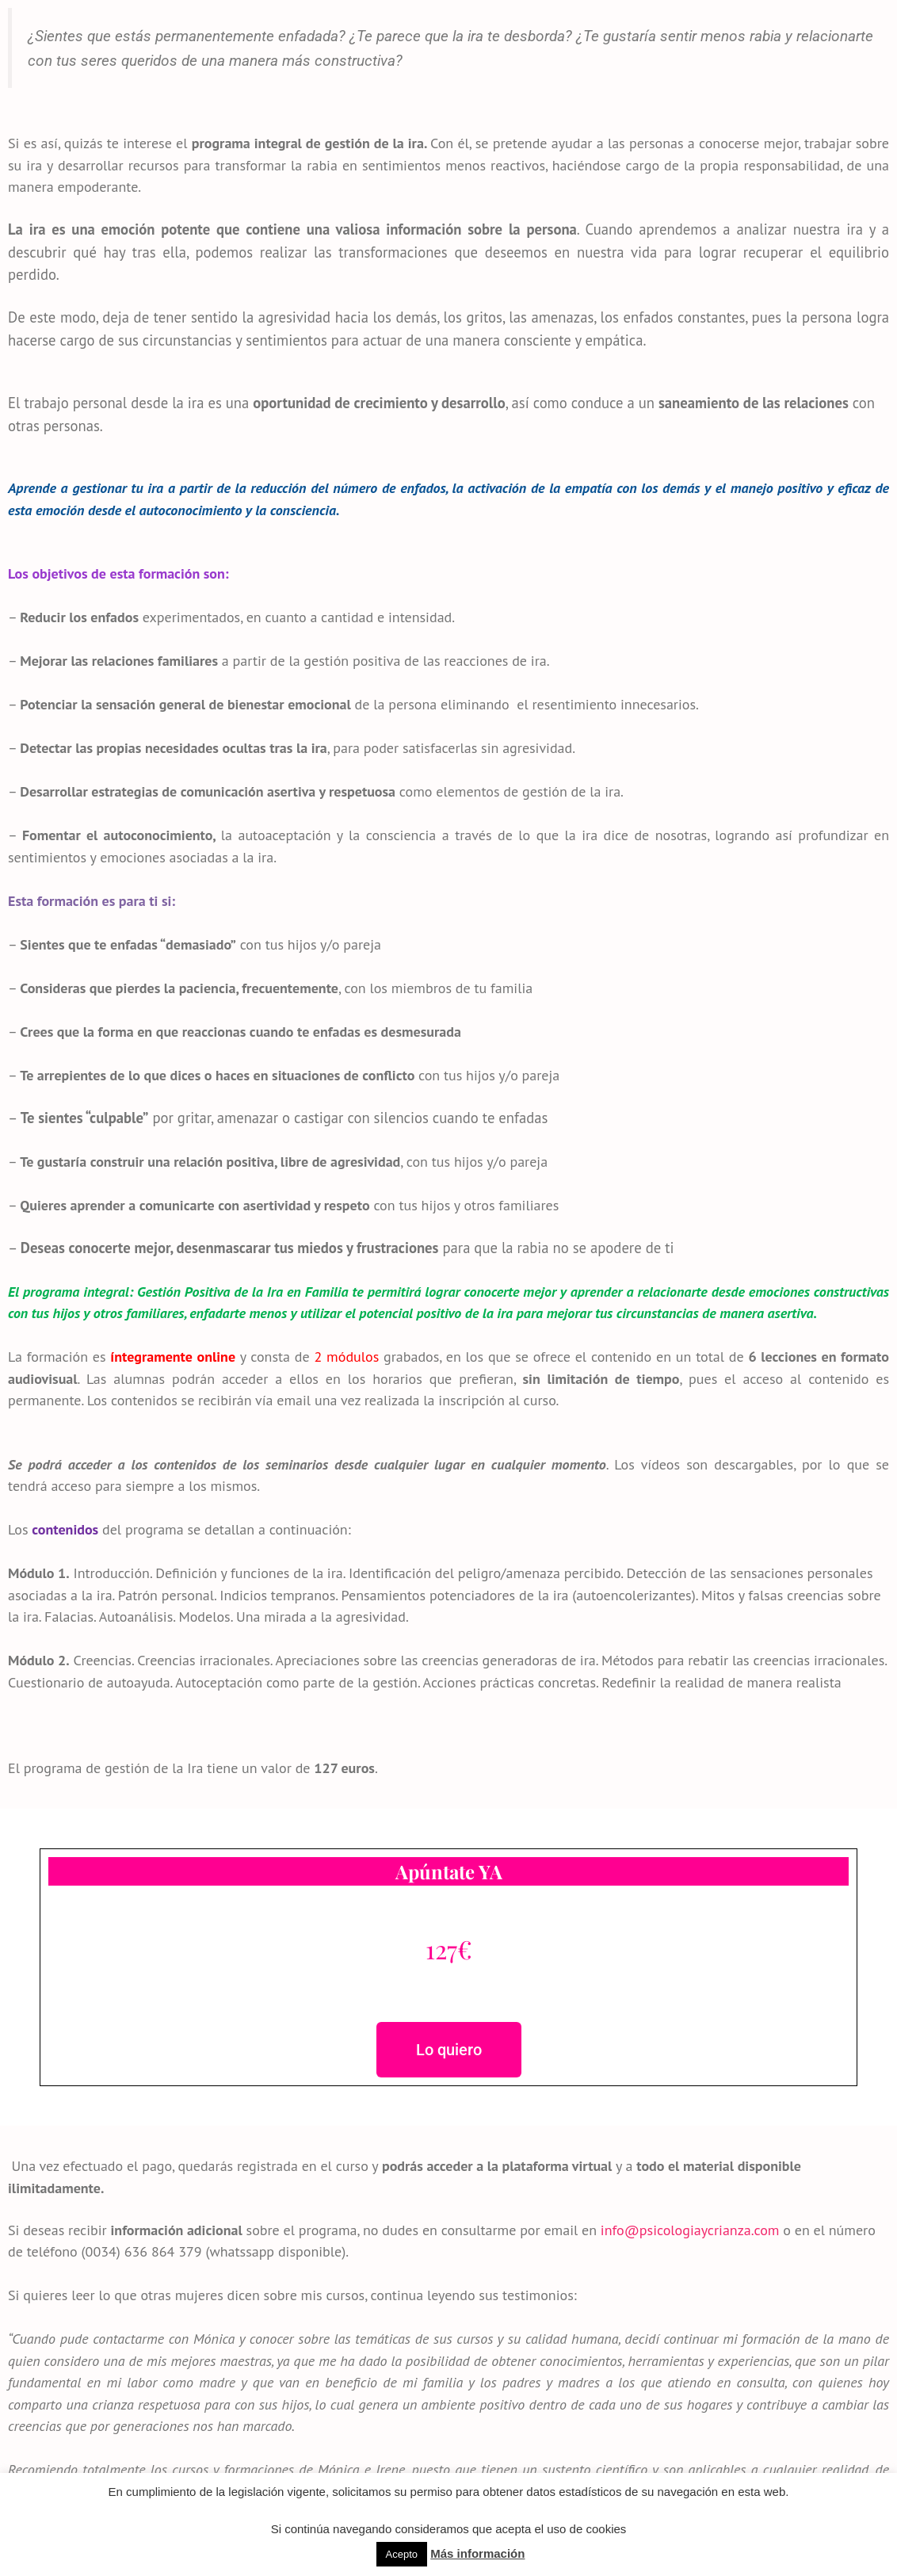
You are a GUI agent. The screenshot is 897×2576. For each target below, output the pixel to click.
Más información (477, 2553)
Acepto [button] (402, 2554)
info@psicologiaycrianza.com (690, 2230)
